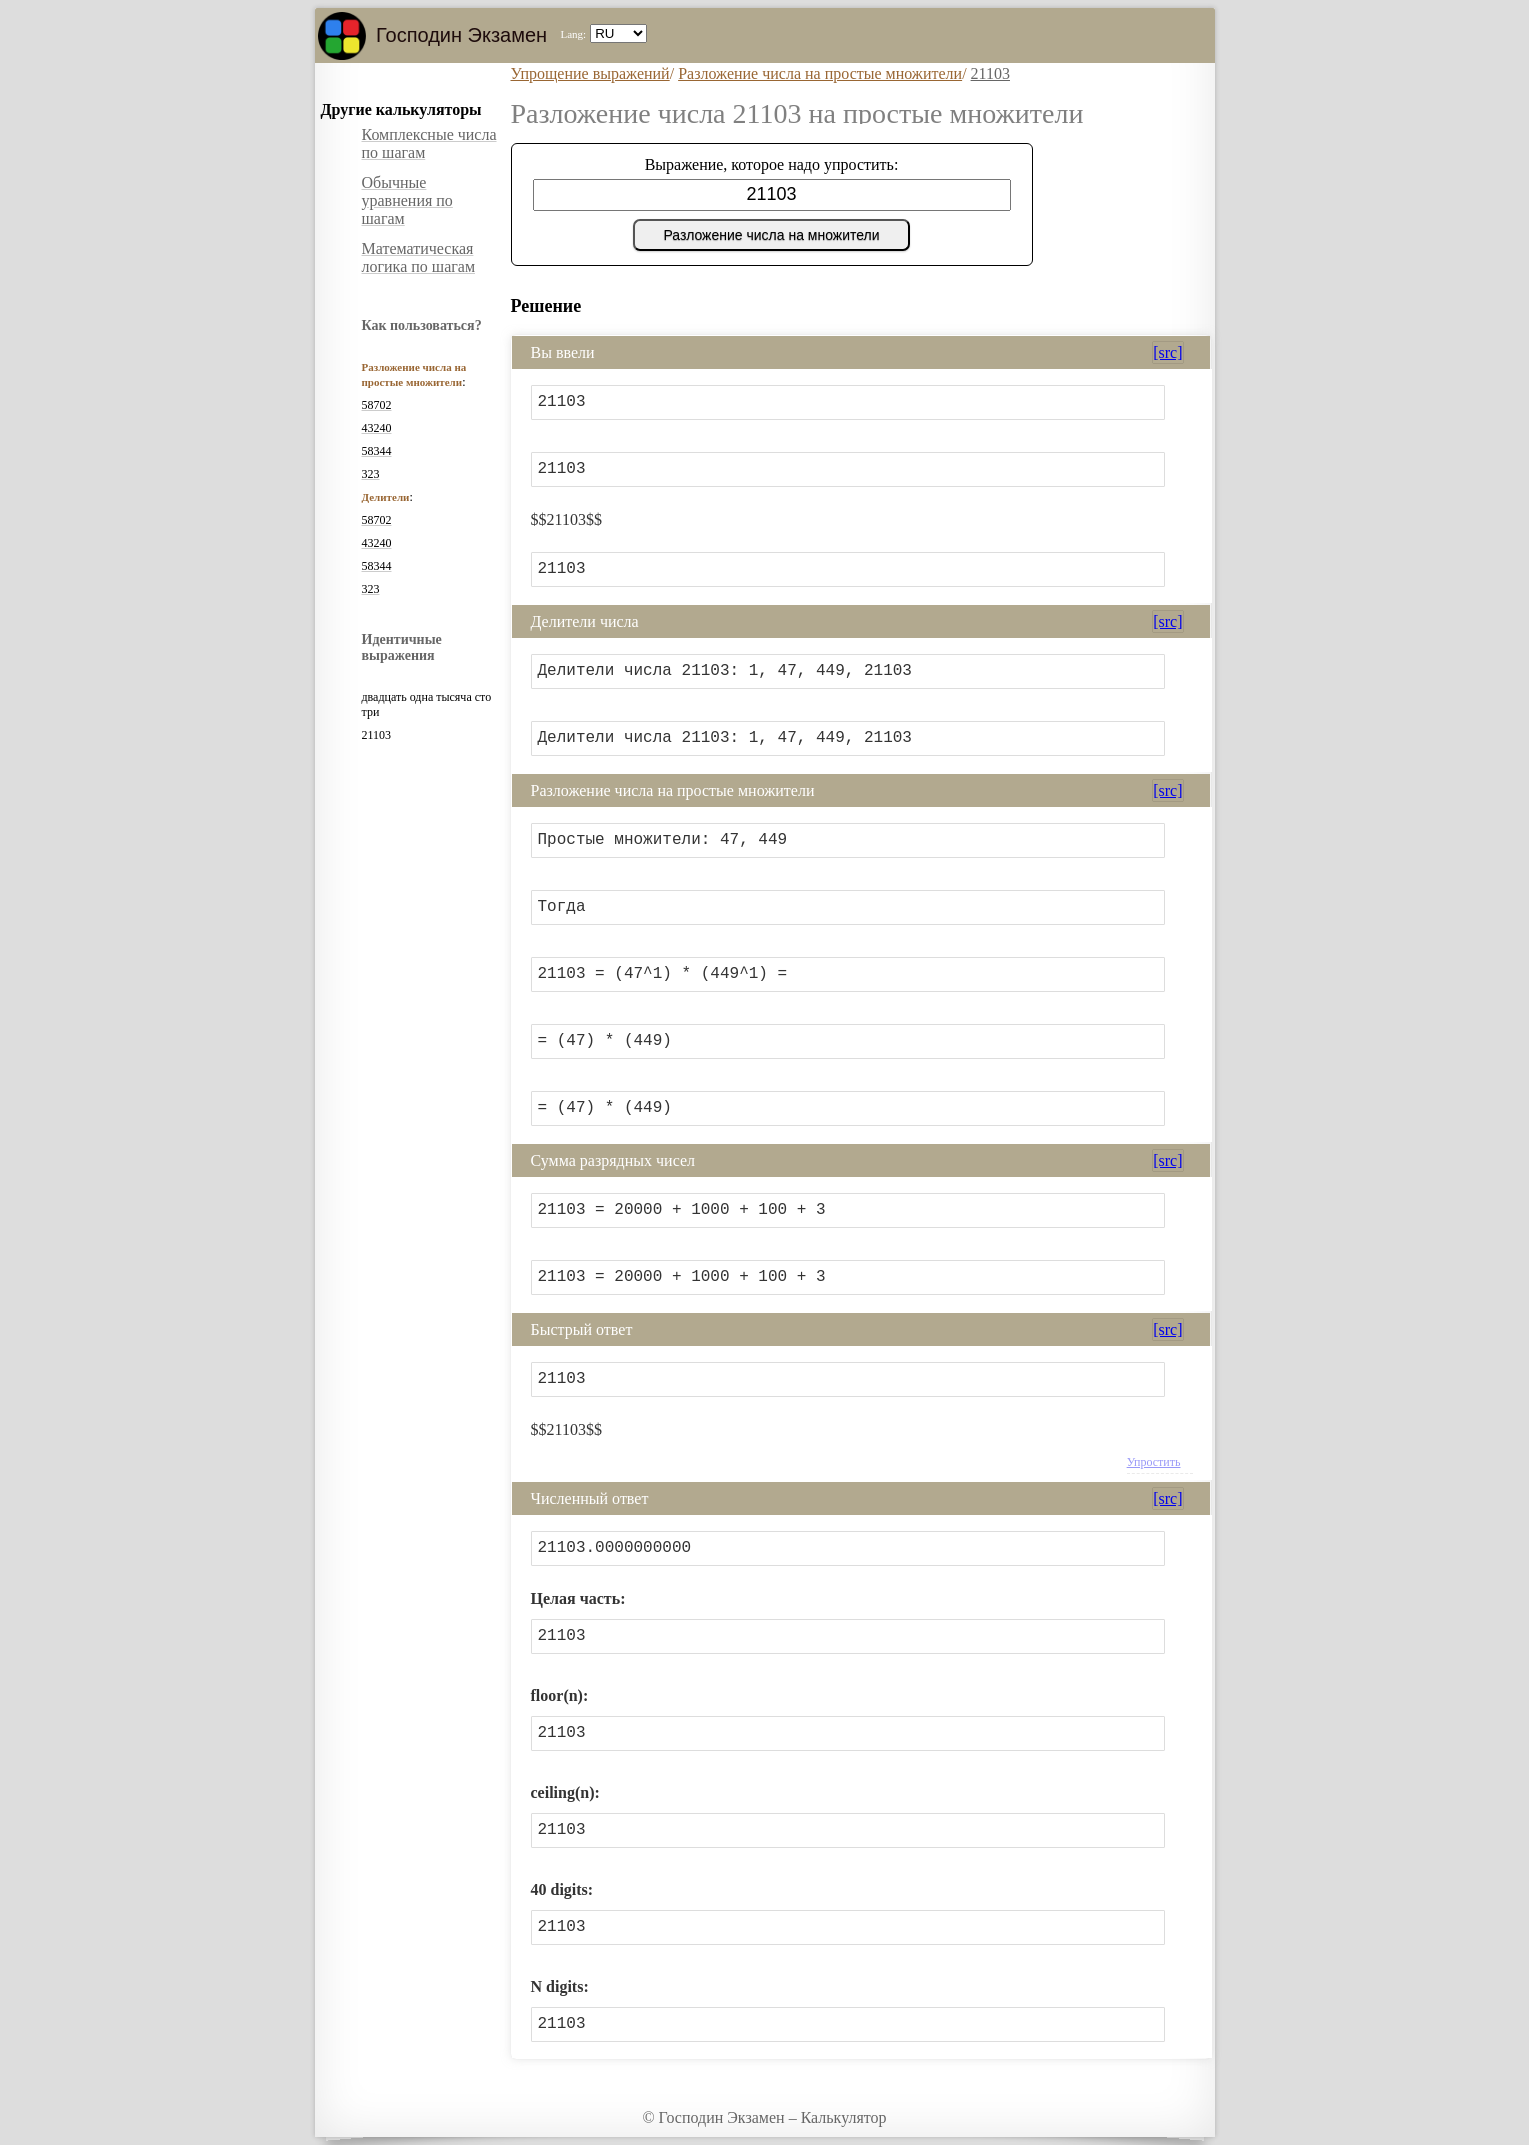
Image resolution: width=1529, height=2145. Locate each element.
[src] (1167, 352)
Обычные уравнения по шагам (407, 200)
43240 (377, 428)
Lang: (573, 34)
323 (371, 474)
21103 (990, 73)
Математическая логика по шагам (419, 257)
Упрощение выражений (590, 73)
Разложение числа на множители (771, 235)
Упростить (1154, 1462)
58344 (377, 451)
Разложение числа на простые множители (820, 73)
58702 (377, 405)
